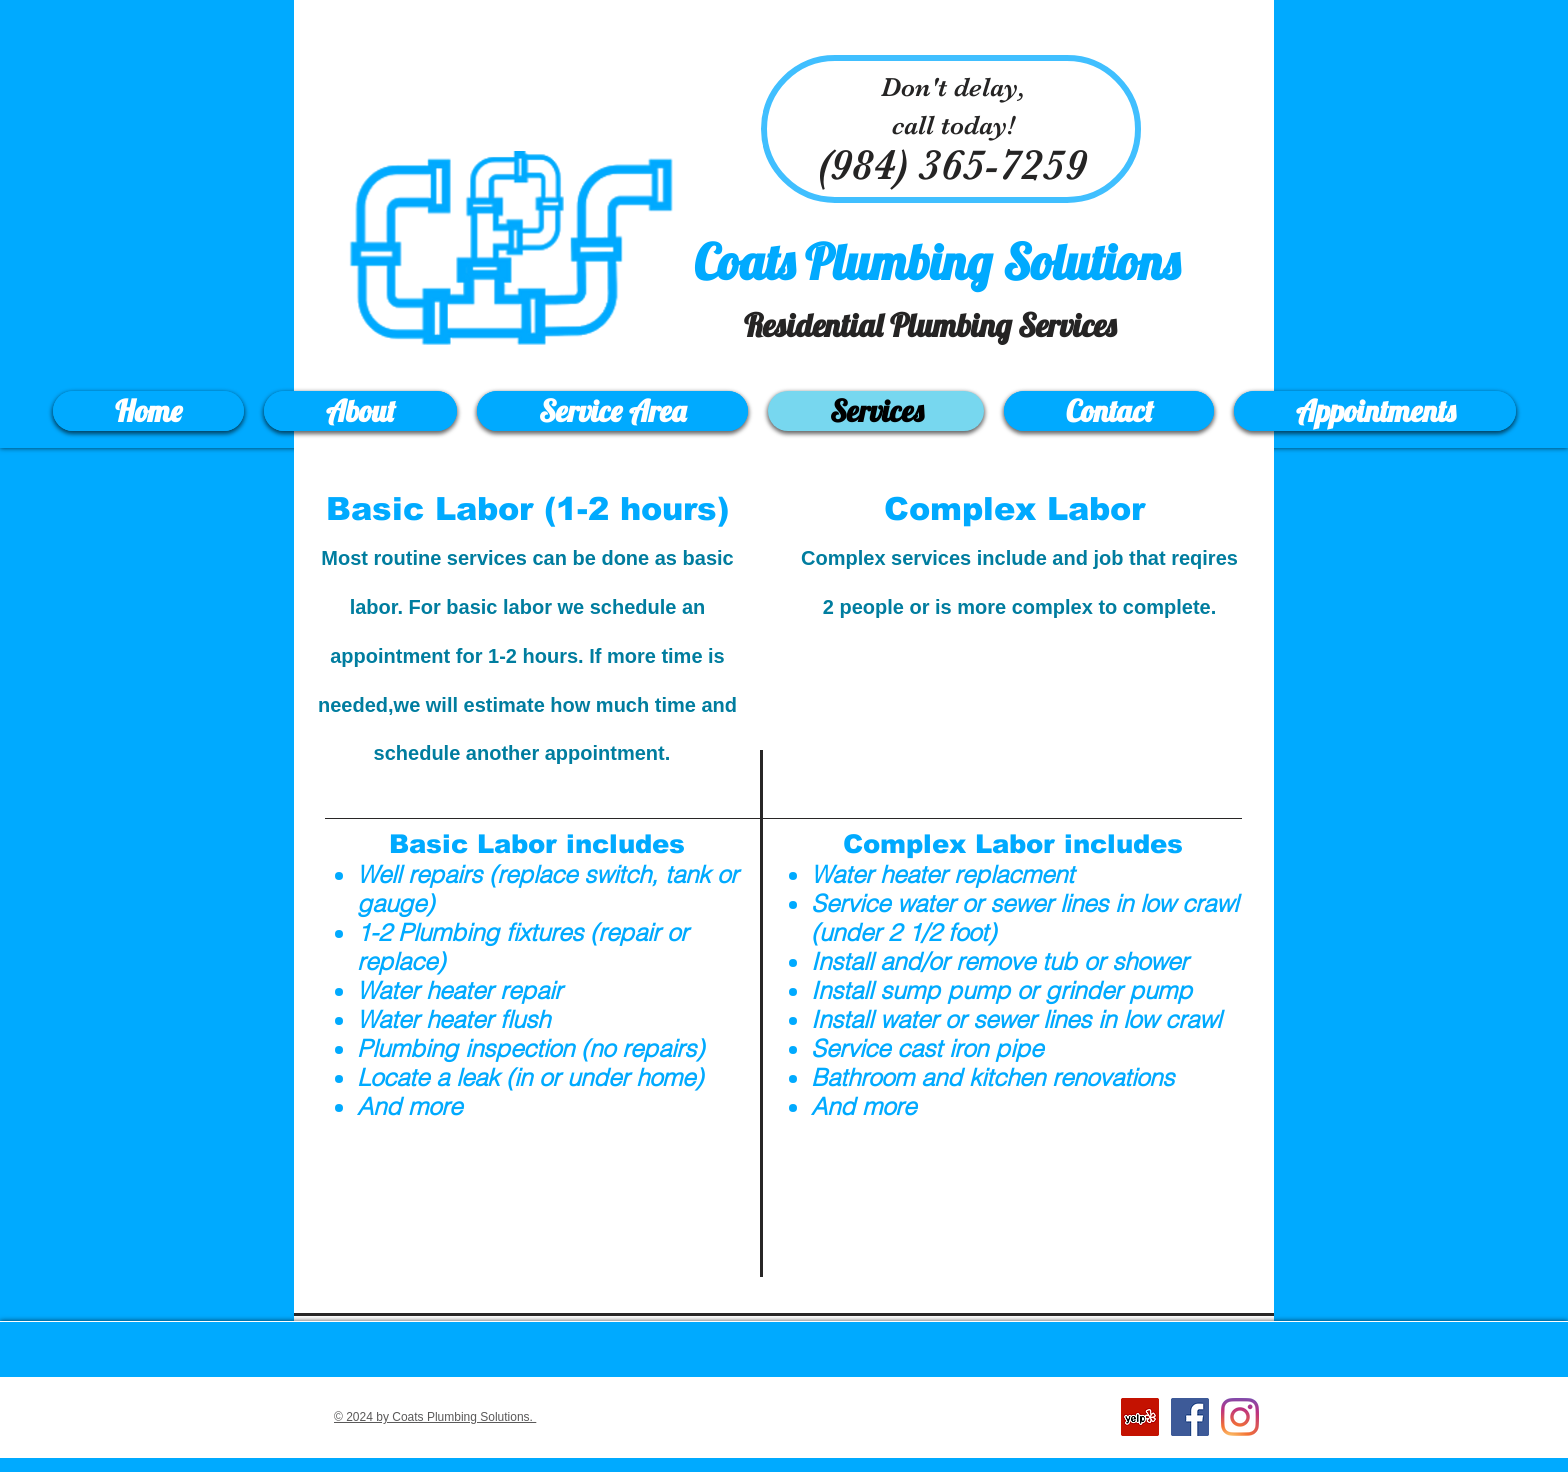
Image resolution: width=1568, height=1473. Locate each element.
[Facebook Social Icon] (1190, 1417)
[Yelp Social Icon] (1140, 1417)
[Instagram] (1240, 1417)
